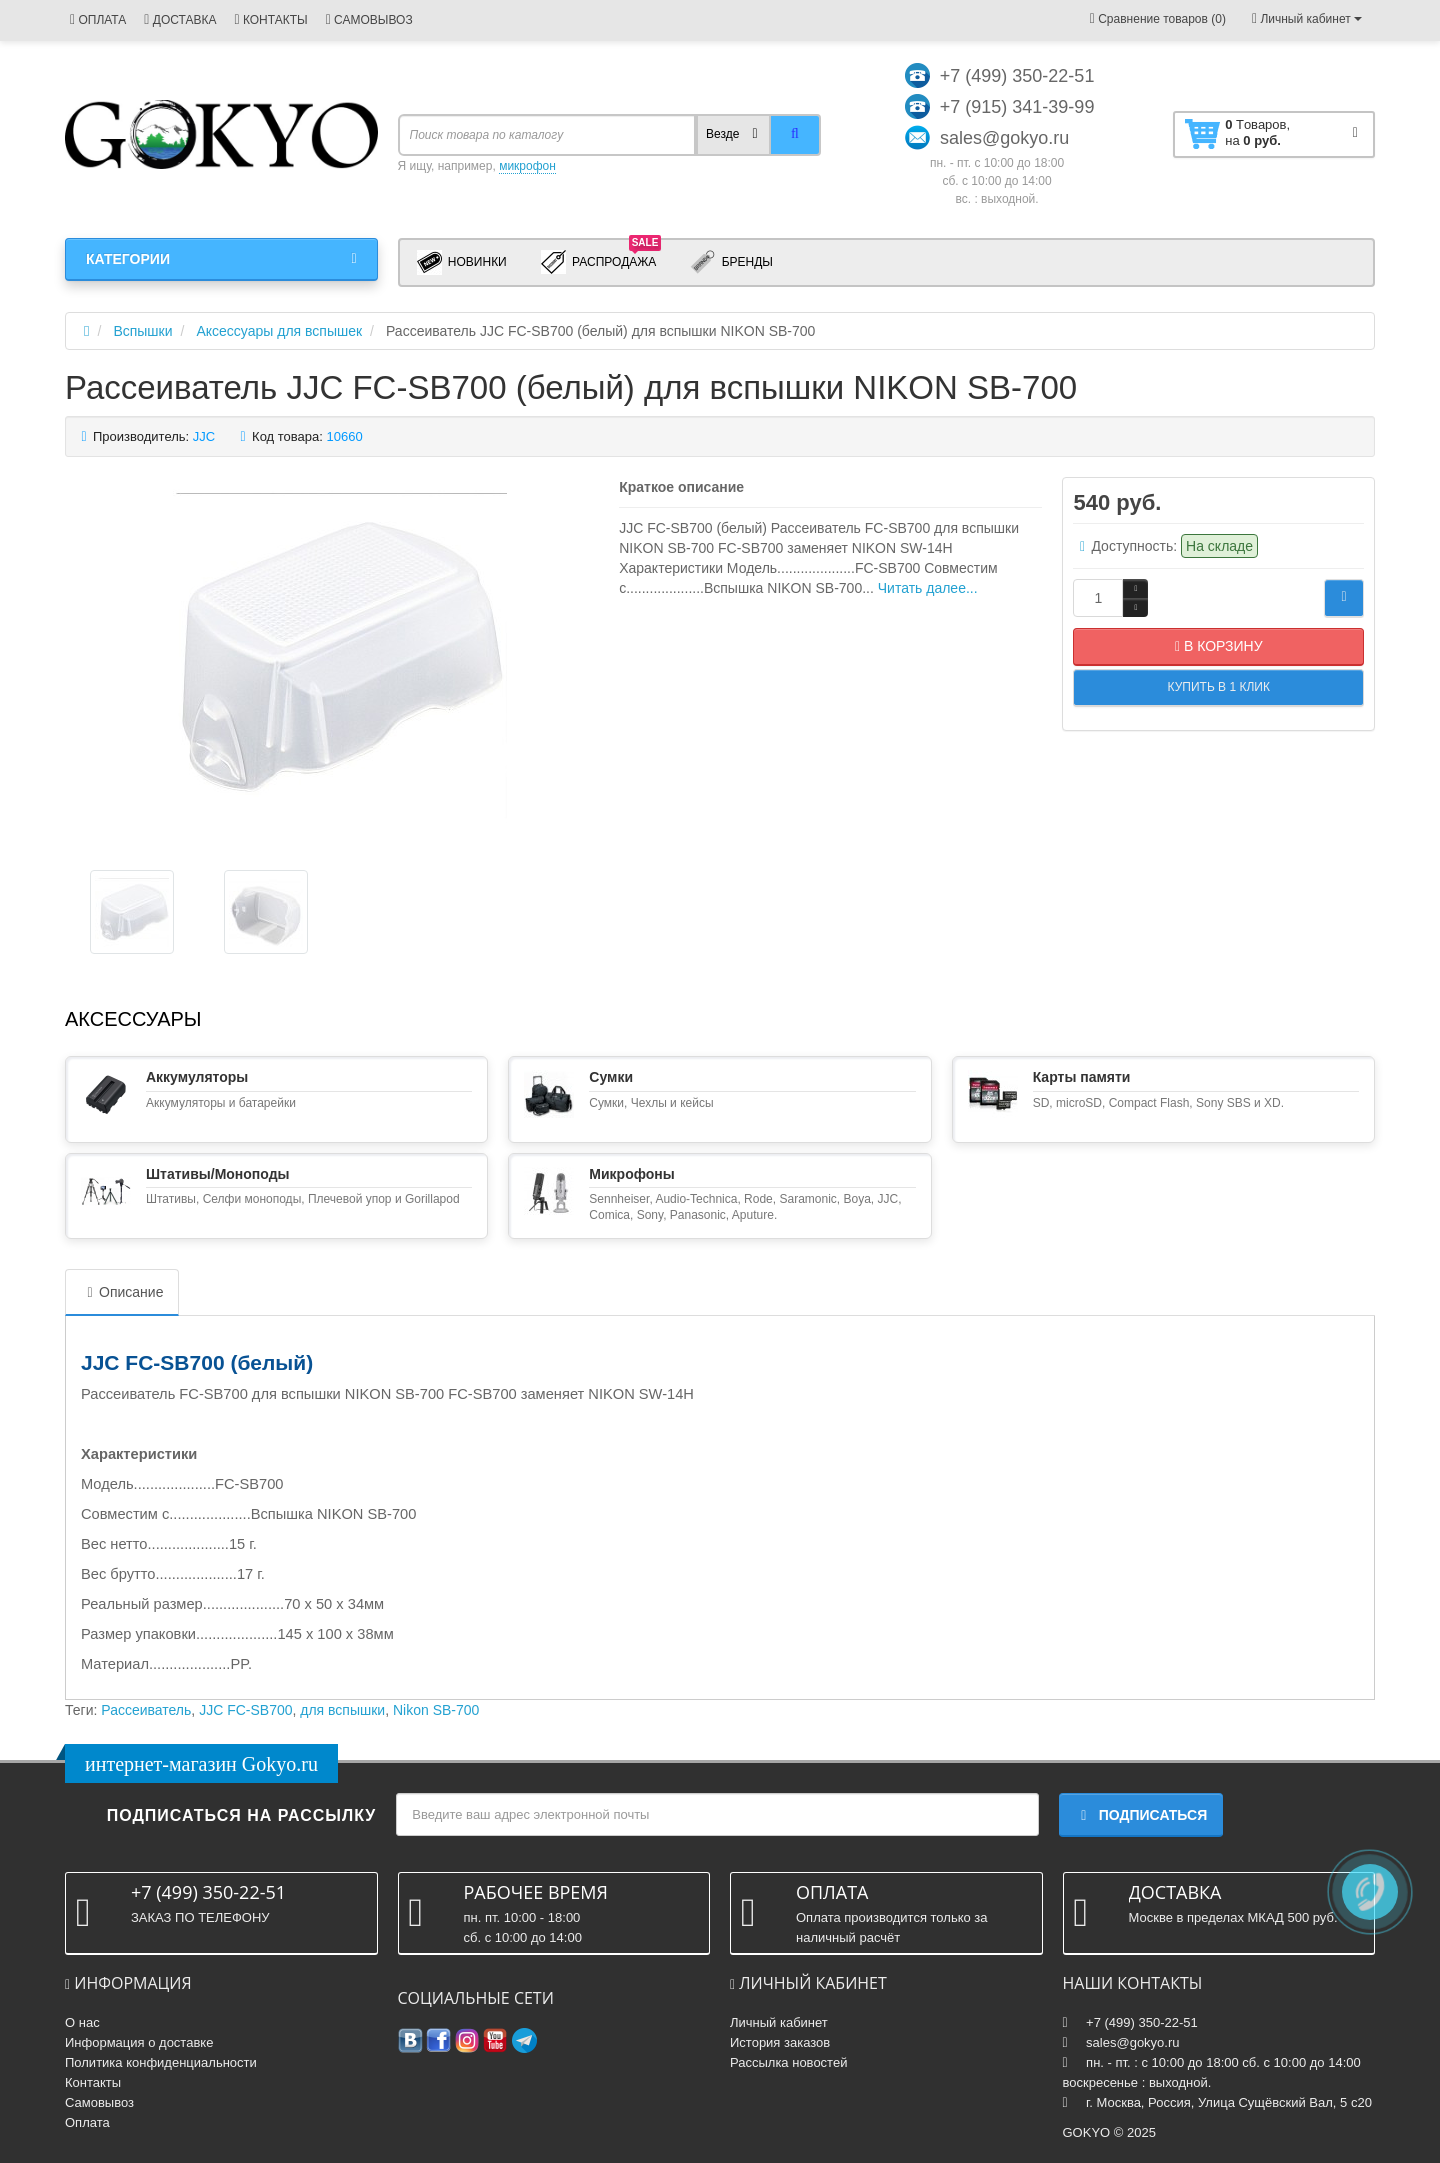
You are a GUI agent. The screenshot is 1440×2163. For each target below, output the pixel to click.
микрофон (527, 166)
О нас (82, 2022)
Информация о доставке (139, 2042)
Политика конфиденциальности (161, 2062)
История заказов (780, 2042)
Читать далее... (928, 588)
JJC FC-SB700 (245, 1710)
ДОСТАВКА (180, 20)
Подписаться (1141, 1815)
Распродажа (601, 261)
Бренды (731, 262)
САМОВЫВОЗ (369, 20)
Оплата (87, 2122)
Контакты (93, 2082)
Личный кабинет (779, 2022)
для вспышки (342, 1710)
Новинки (462, 262)
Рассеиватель (146, 1710)
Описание (122, 1292)
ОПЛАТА (98, 20)
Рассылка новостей (788, 2062)
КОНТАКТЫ (270, 20)
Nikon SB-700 (436, 1710)
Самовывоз (99, 2102)
